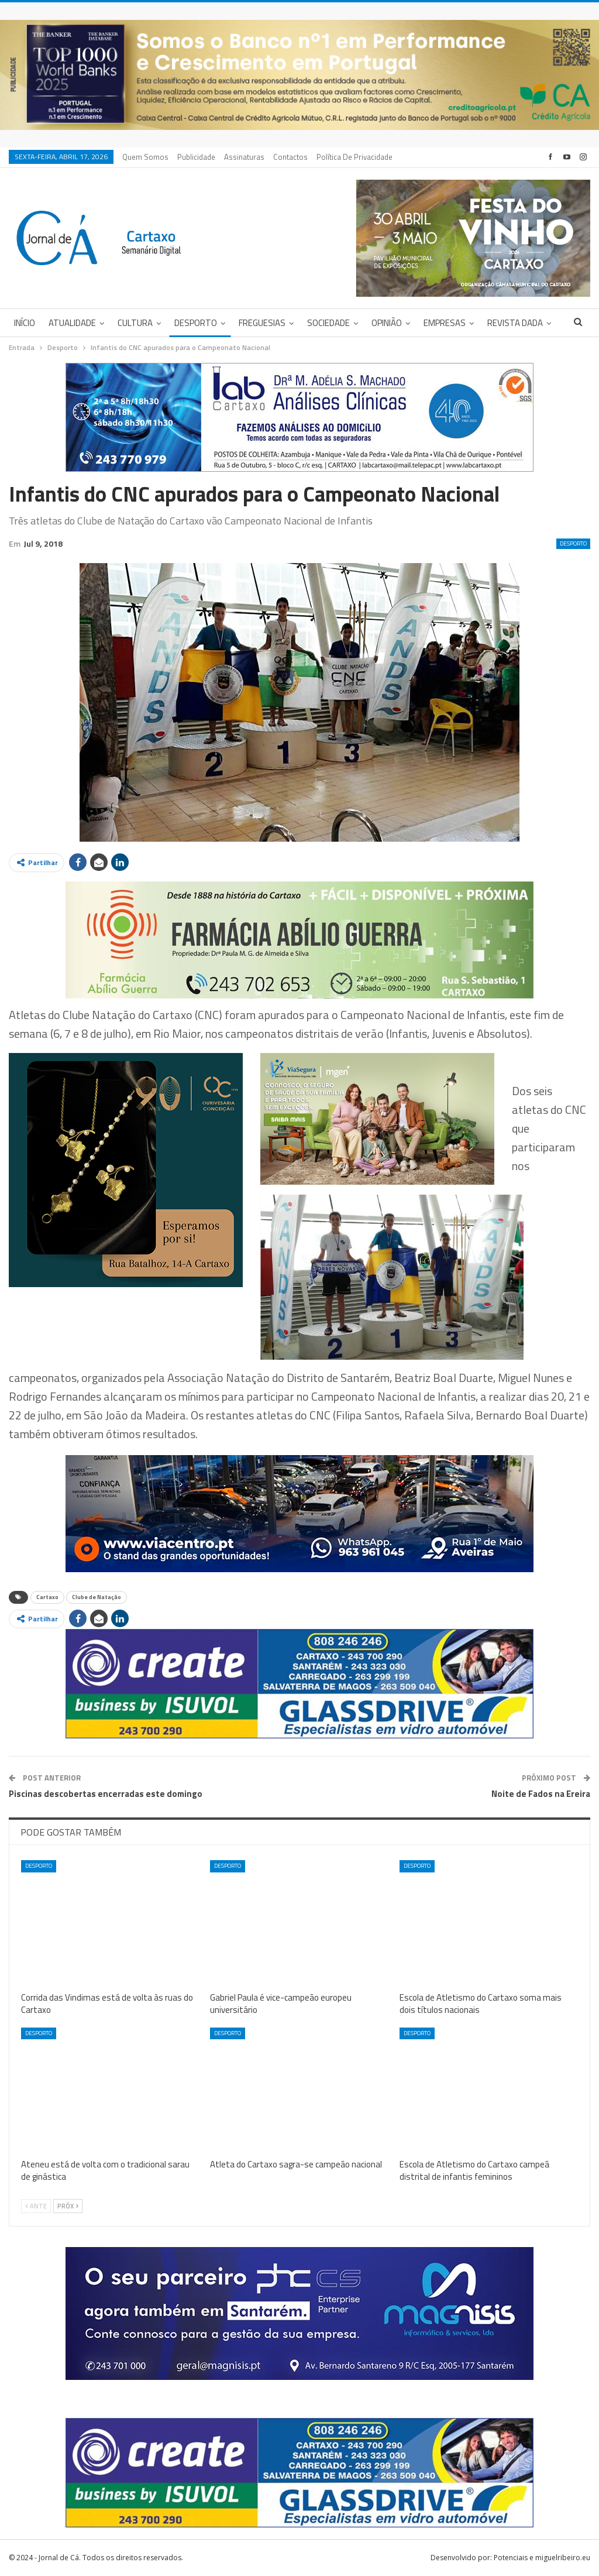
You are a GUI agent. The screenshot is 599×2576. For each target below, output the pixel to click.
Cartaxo (47, 1597)
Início (24, 323)
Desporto (195, 323)
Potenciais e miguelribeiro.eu (542, 2558)
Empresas (445, 323)
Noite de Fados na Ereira (540, 1793)
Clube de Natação (96, 1597)
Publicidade (196, 157)
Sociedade (328, 323)
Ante (36, 2206)
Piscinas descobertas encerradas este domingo (105, 1793)
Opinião (386, 323)
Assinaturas (244, 157)
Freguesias (262, 323)
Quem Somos (145, 157)
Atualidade (72, 323)
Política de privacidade (354, 157)
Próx (67, 2206)
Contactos (290, 157)
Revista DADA (515, 323)
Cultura (135, 323)
